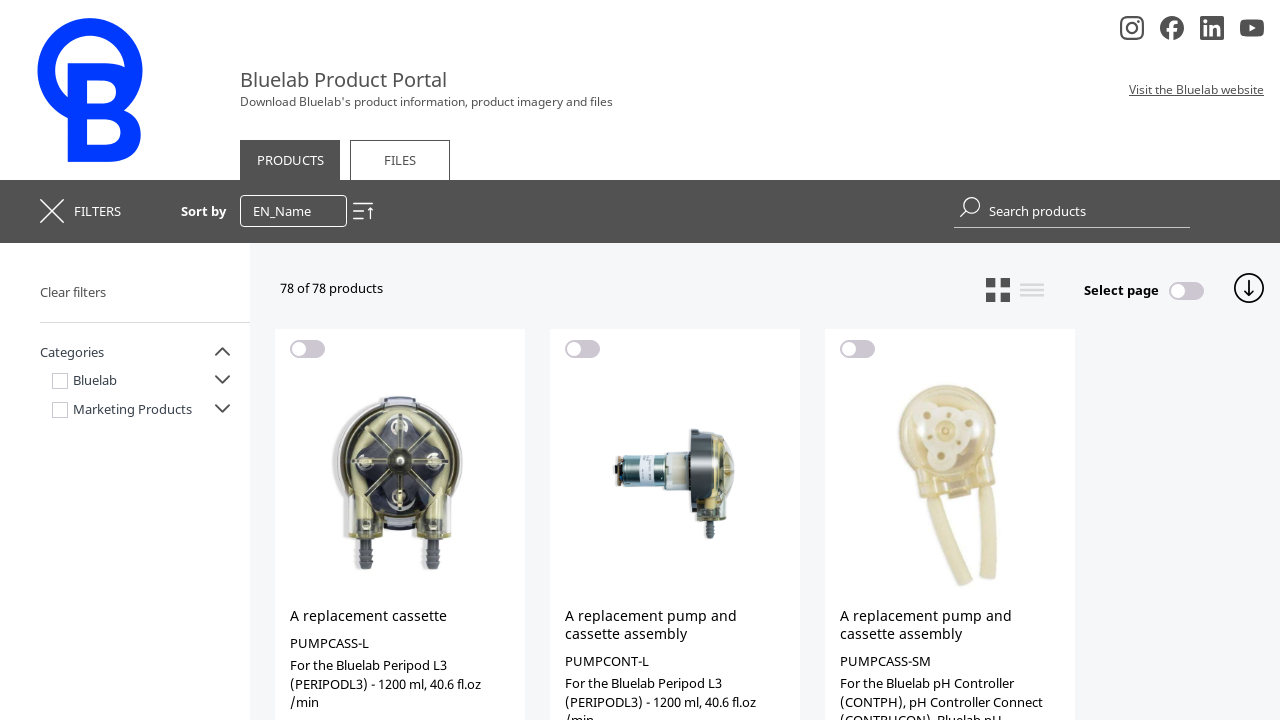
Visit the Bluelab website (1196, 89)
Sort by (203, 211)
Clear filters (73, 292)
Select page (1121, 290)
